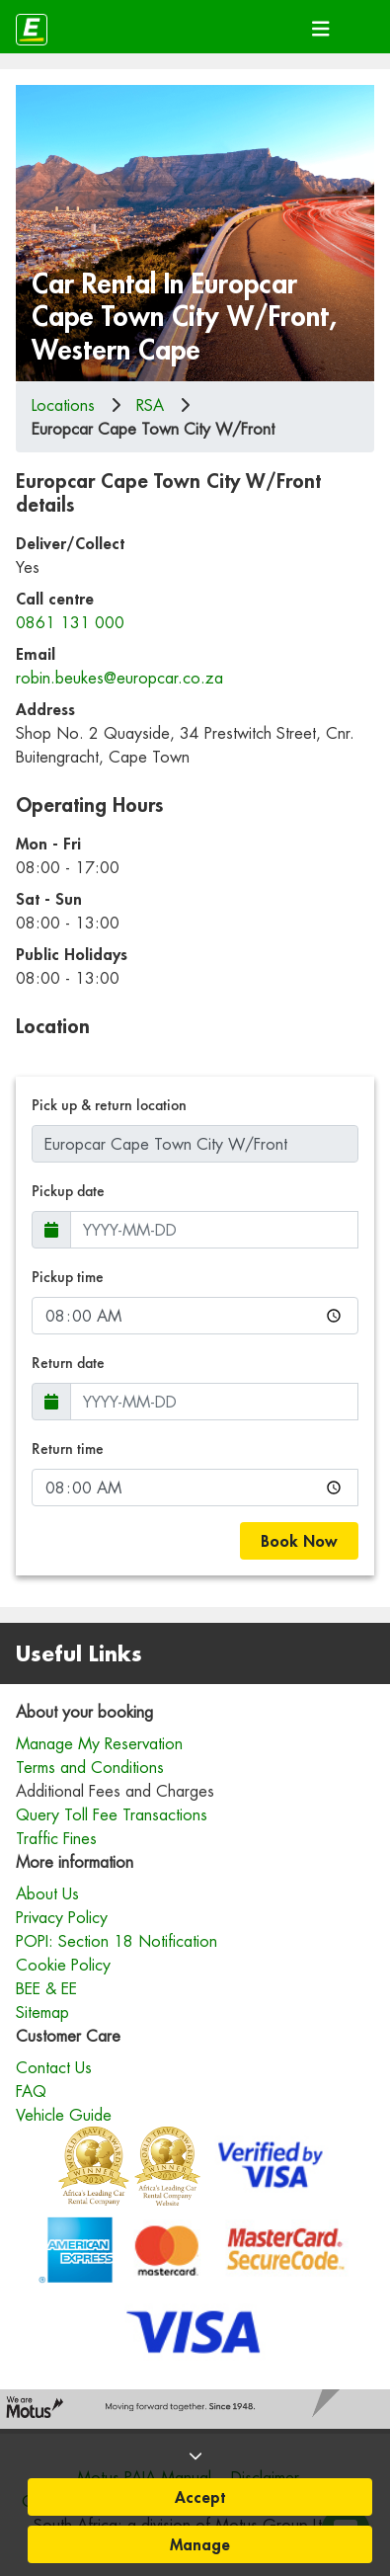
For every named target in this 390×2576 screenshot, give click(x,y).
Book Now (299, 1540)
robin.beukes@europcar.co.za (119, 677)
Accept (200, 2496)
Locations (63, 405)
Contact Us (54, 2067)
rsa (150, 405)
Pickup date (68, 1190)
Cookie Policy (63, 1964)
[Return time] (195, 1487)
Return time (68, 1448)
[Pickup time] (195, 1315)
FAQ (31, 2091)
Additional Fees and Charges (115, 1791)
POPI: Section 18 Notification (116, 1941)
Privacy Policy (62, 1917)
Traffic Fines (56, 1838)
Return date (68, 1362)
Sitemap (42, 2012)
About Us (47, 1893)
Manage (200, 2544)
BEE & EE (46, 1988)
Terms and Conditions (90, 1767)
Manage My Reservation (99, 1743)
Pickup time (68, 1276)
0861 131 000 (70, 622)
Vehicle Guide (64, 2115)
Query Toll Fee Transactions (111, 1814)
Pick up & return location (109, 1104)
